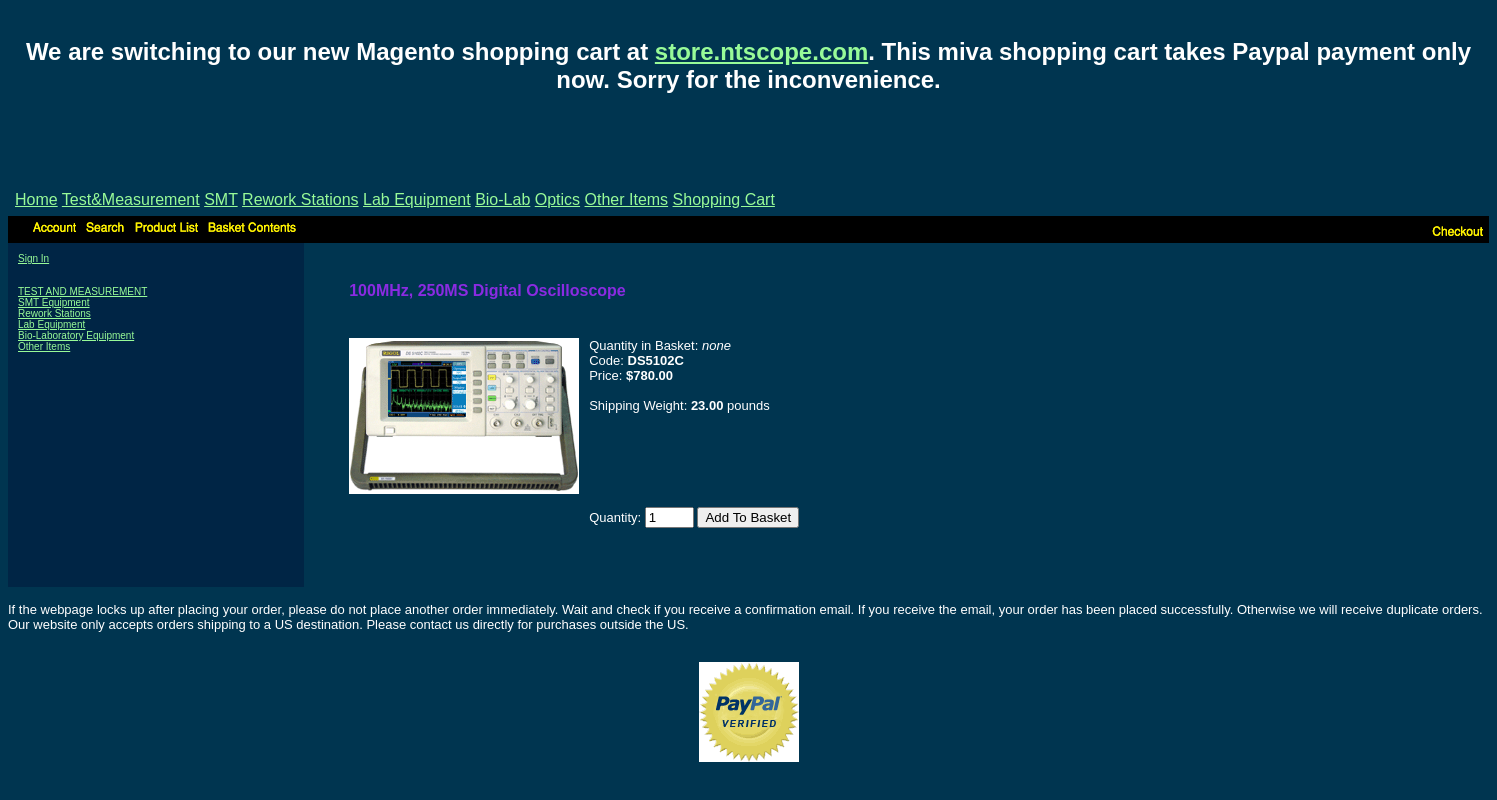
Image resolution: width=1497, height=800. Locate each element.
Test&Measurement (131, 199)
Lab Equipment (417, 199)
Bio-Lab (502, 199)
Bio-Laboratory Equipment (76, 335)
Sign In (33, 258)
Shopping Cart (724, 199)
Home (36, 199)
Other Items (627, 199)
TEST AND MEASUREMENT (82, 291)
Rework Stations (300, 199)
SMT (220, 199)
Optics (557, 199)
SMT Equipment (54, 302)
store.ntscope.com (761, 51)
